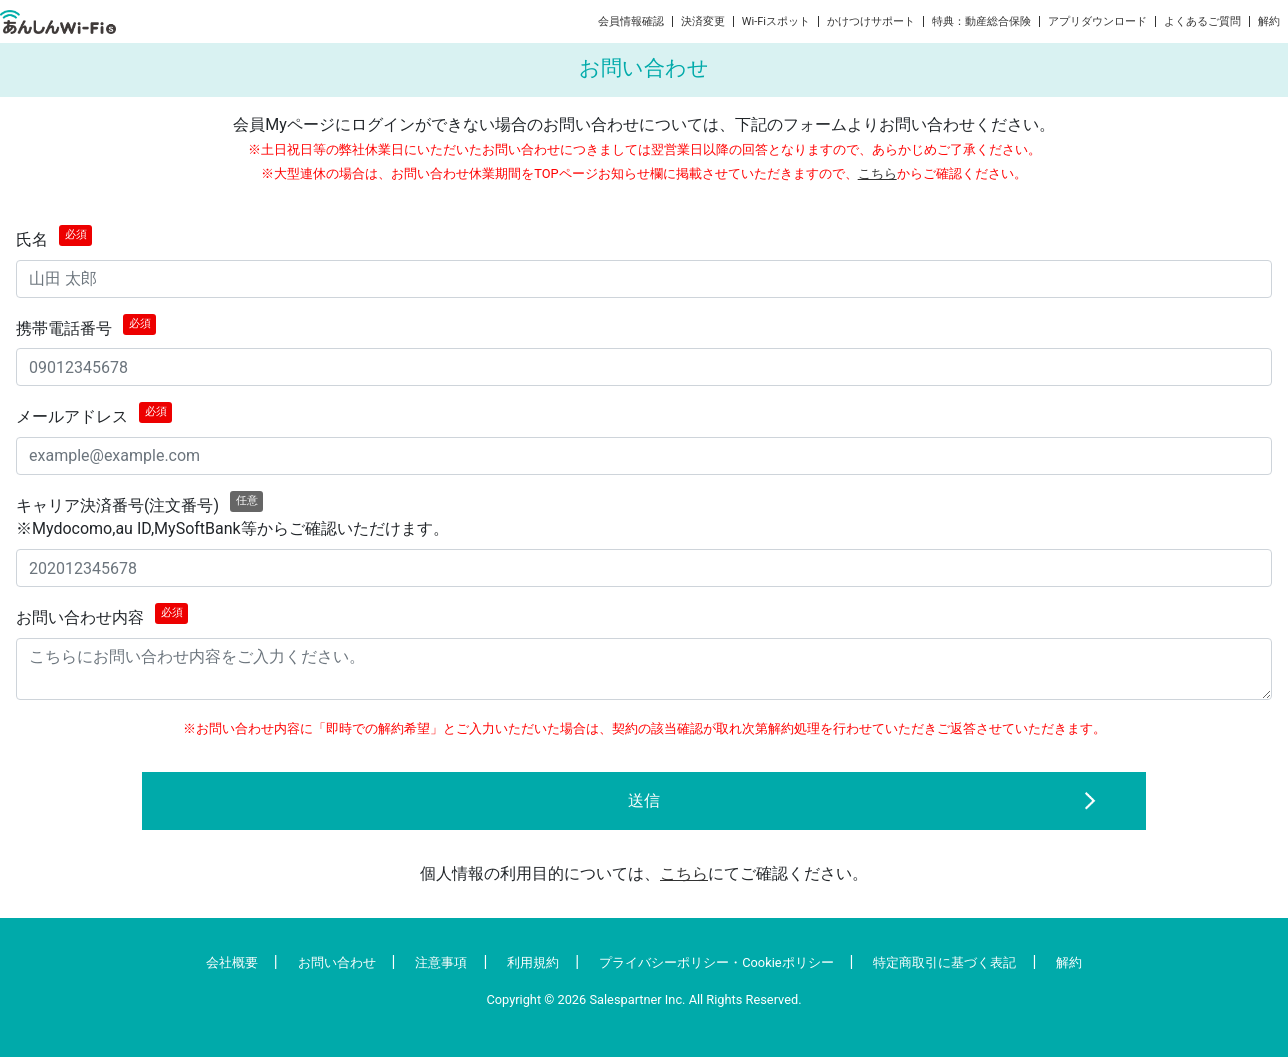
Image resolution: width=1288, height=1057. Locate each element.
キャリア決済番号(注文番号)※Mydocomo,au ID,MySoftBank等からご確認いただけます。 (232, 515)
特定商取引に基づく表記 (944, 962)
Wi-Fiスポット (776, 21)
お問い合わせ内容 (102, 615)
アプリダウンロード (1097, 21)
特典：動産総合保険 (981, 21)
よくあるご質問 (1202, 21)
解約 (1269, 21)
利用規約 (533, 962)
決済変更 (703, 21)
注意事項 (441, 962)
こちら (877, 173)
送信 (644, 800)
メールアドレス (94, 414)
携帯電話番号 (86, 326)
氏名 (54, 237)
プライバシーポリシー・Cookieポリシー (716, 962)
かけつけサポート (871, 21)
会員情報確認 (631, 21)
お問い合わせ (337, 962)
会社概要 (232, 962)
